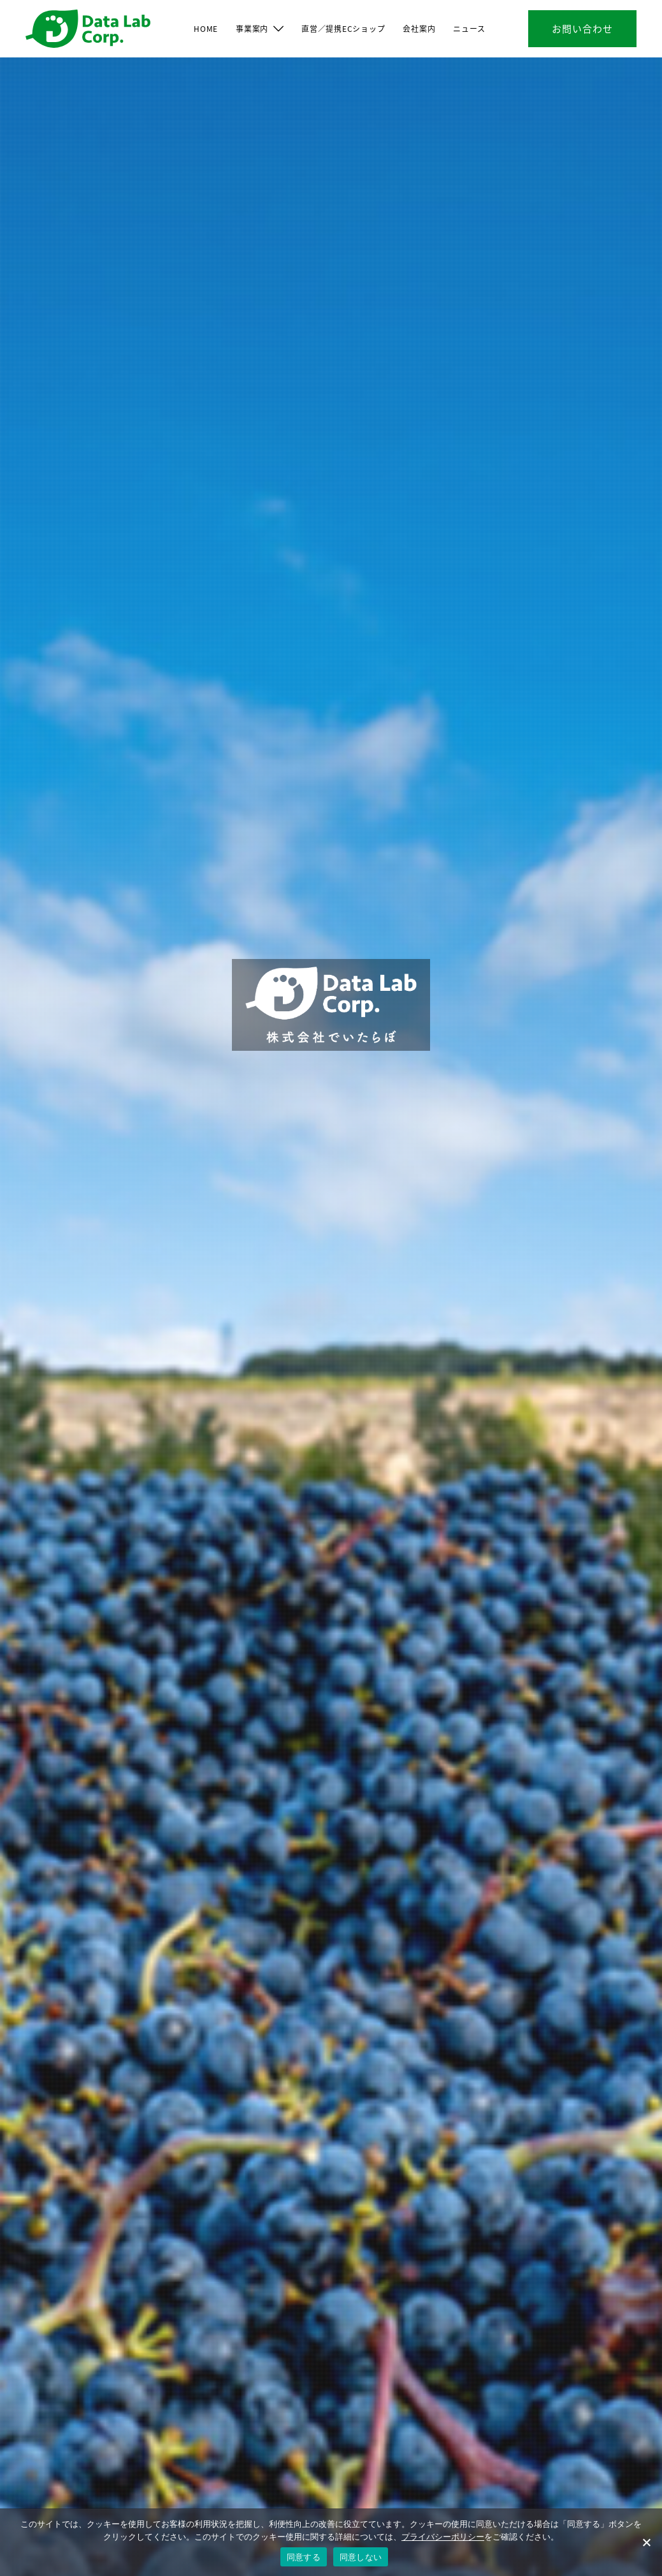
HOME (206, 28)
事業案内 (252, 28)
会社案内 (419, 28)
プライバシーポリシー (442, 2537)
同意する (303, 2557)
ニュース (469, 28)
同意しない (361, 2557)
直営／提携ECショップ (343, 28)
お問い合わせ (582, 28)
